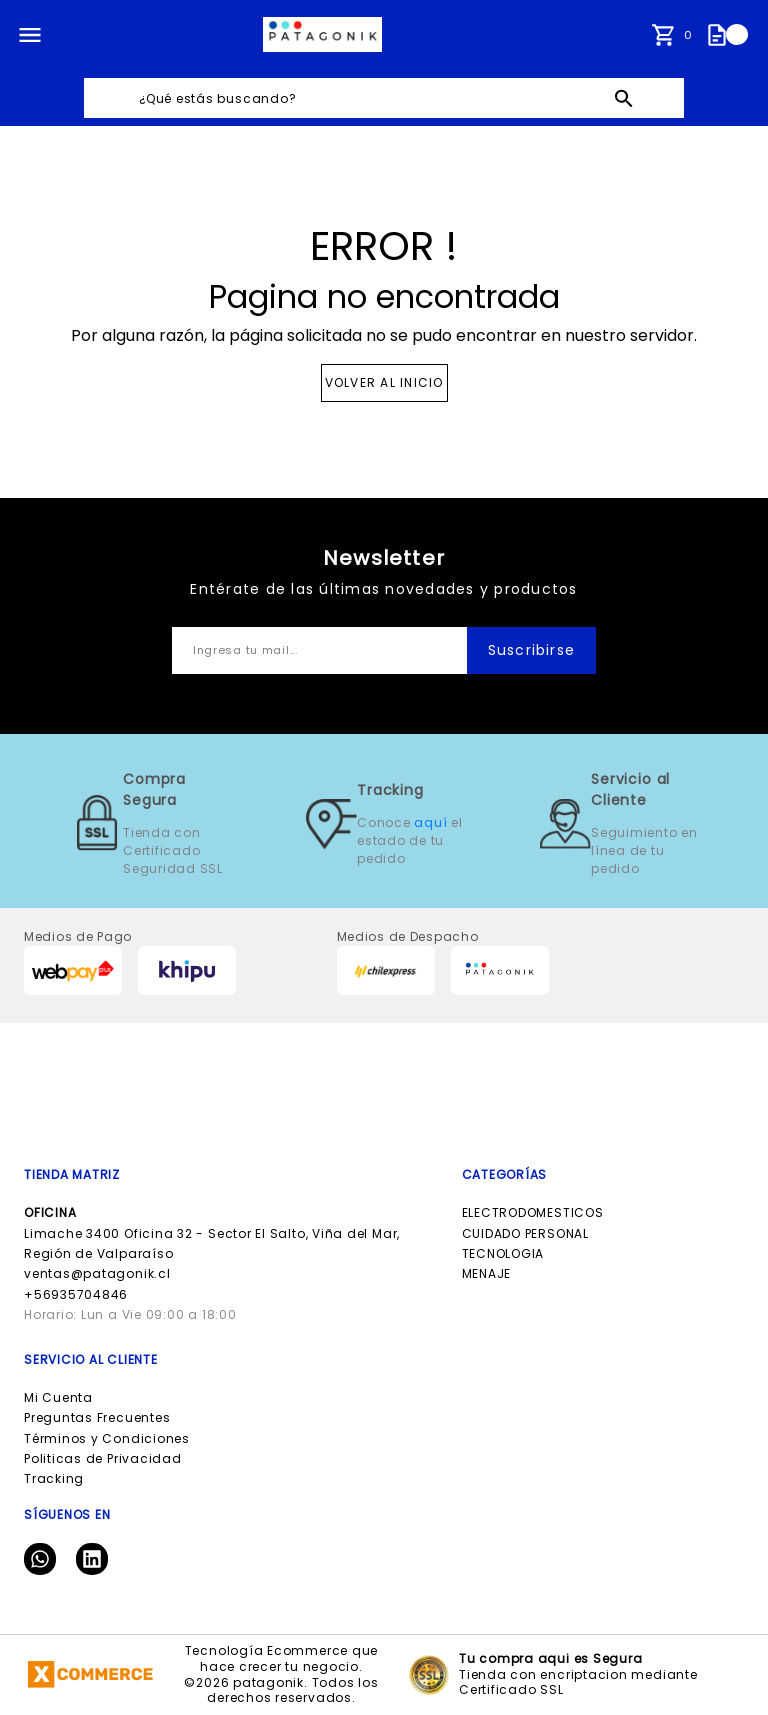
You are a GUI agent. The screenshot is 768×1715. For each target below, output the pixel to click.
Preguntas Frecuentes (97, 1417)
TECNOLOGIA (503, 1253)
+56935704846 (76, 1294)
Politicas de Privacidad (103, 1458)
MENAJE (487, 1273)
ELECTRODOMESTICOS (533, 1212)
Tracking (54, 1478)
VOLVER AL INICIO (384, 382)
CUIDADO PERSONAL (525, 1233)
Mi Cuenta (58, 1397)
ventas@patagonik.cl (97, 1273)
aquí (430, 822)
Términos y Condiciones (107, 1438)
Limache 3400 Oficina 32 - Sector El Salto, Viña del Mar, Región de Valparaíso (212, 1233)
